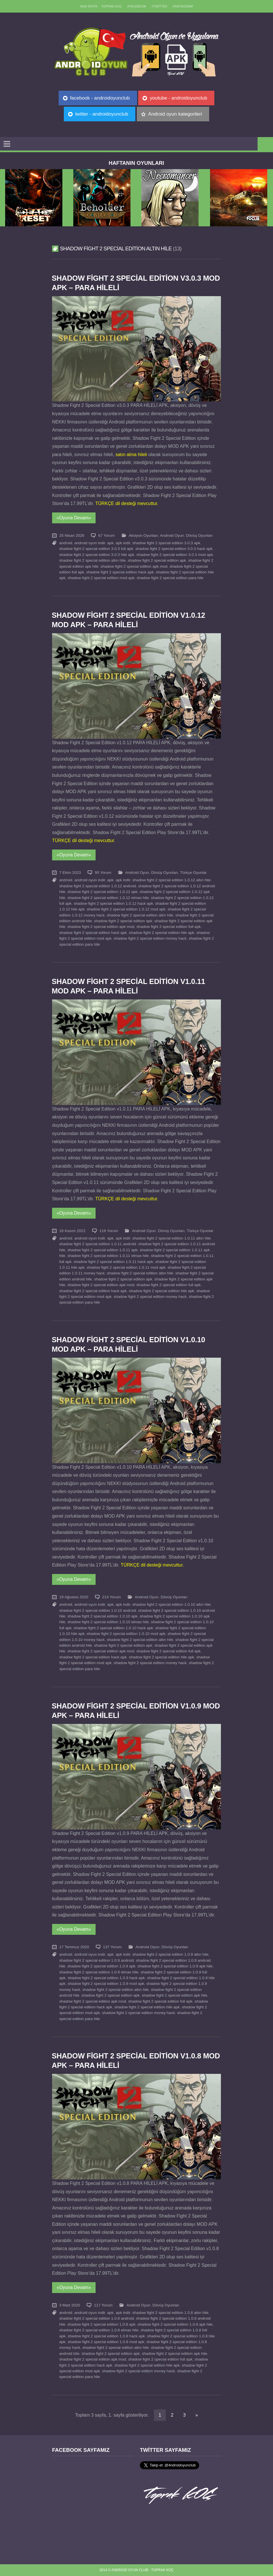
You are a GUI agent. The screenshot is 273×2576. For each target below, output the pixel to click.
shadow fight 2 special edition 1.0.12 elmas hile (108, 898)
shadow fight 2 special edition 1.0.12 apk (103, 892)
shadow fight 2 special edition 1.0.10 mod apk (126, 1633)
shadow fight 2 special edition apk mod (133, 566)
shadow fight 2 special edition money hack (150, 938)
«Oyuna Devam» (74, 517)
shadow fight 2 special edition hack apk (120, 572)
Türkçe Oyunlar (193, 872)
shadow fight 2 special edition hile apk (161, 932)
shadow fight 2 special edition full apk (168, 926)
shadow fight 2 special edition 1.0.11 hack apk (113, 1262)
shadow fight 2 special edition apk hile (174, 1995)
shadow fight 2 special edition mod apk (101, 578)
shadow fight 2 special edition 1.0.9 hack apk (106, 1978)
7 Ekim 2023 (70, 872)
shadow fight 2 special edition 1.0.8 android (96, 2318)
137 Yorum (112, 1947)
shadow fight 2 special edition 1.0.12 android (97, 886)
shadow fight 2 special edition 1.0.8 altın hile (170, 2312)
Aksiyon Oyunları (143, 535)
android (65, 543)
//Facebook (136, 6)
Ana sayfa (88, 6)
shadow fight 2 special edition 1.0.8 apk (101, 2324)
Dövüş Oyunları (199, 535)
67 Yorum (106, 535)
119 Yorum (108, 1231)
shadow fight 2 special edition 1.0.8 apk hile (175, 2324)
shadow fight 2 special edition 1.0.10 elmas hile (108, 1622)
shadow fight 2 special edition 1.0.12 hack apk (113, 903)
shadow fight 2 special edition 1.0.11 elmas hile (108, 1256)
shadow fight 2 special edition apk (157, 560)
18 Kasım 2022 (72, 1231)
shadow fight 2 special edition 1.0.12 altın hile (171, 880)
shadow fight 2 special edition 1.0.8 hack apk (106, 2336)
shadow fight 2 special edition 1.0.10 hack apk (113, 1628)
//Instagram (183, 6)
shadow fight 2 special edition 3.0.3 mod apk (174, 555)
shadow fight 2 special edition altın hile (92, 560)
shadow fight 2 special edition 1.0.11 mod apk (126, 1267)
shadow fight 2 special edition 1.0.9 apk (101, 1966)
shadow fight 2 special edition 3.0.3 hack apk (174, 549)
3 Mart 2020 (69, 2305)
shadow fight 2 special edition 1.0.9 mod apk (106, 1983)
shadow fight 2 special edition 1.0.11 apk (103, 1250)
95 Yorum (103, 872)
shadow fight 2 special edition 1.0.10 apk (103, 1616)
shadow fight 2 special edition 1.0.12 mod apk (126, 909)
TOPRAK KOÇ (111, 6)
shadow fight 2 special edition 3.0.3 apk (166, 543)
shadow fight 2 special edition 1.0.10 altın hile (171, 1604)
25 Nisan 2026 (71, 535)
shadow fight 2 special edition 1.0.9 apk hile (175, 1966)
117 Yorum (103, 2305)
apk (110, 543)
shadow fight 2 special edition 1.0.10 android (97, 1610)
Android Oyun (172, 535)
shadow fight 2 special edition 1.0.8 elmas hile (99, 2330)
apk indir (123, 543)
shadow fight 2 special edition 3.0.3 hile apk (96, 555)
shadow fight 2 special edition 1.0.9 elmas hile (99, 1972)
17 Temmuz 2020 (74, 1947)
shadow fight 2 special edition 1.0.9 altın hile (170, 1954)
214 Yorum (111, 1597)
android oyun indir (89, 543)
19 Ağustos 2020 (73, 1597)
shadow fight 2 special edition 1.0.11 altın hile (171, 1238)
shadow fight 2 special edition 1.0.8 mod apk (106, 2342)
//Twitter (159, 6)
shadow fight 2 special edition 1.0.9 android (96, 1960)
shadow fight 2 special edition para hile (170, 578)
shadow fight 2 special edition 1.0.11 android (97, 1244)
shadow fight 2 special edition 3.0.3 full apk (96, 549)
